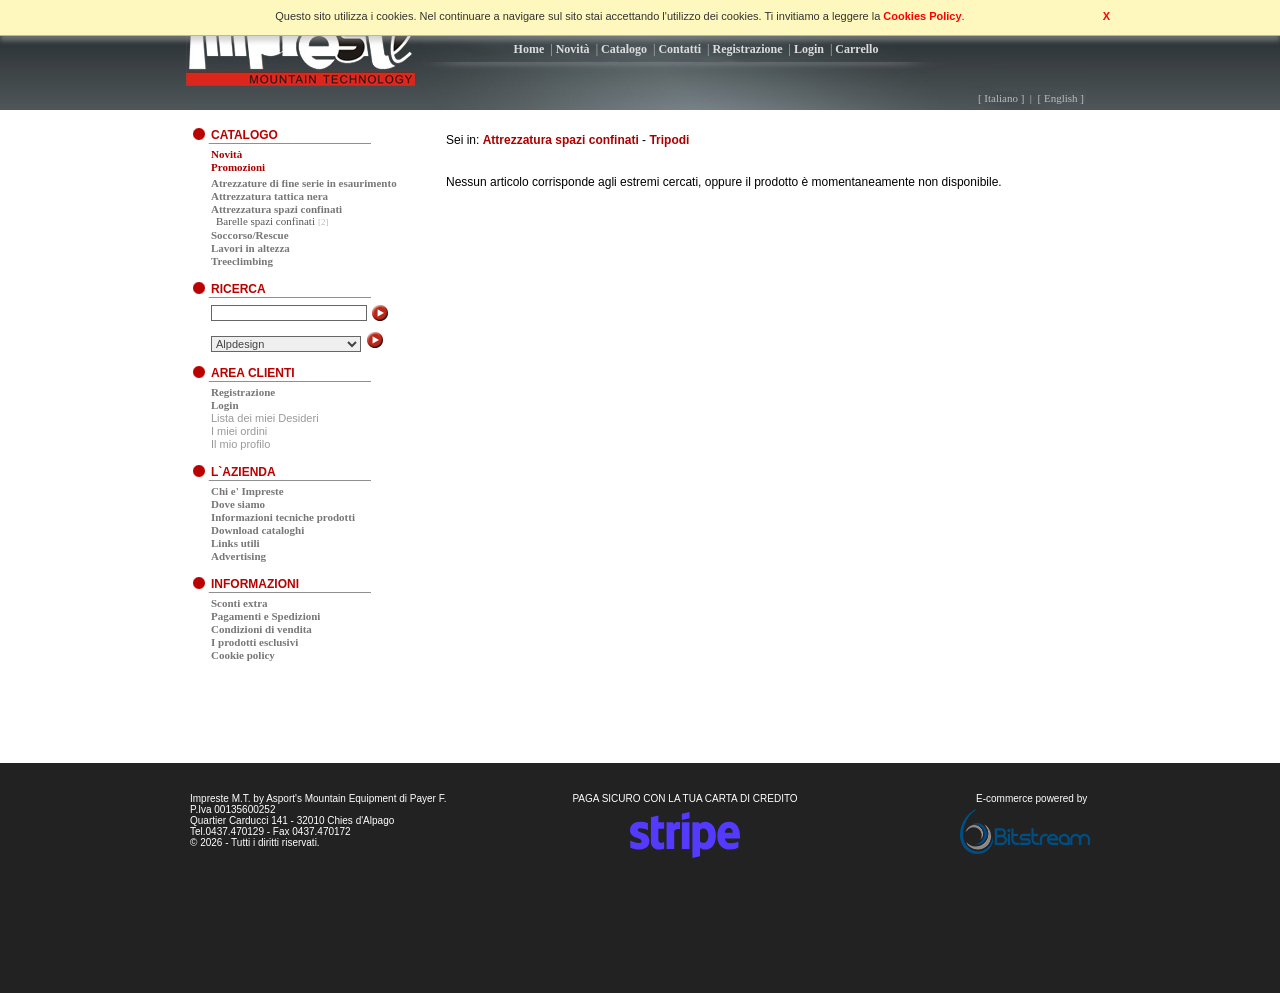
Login (809, 49)
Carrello (856, 49)
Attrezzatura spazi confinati (561, 140)
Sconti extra (239, 603)
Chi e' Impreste (247, 491)
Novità (573, 49)
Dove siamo (238, 504)
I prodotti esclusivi (254, 642)
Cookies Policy (922, 16)
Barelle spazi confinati (265, 221)
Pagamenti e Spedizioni (265, 616)
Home (529, 49)
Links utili (235, 543)
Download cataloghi (257, 530)
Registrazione (748, 49)
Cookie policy (243, 655)
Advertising (238, 556)
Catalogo (624, 49)
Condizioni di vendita (261, 629)
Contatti (679, 49)
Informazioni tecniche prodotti (283, 517)
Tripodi (669, 140)
